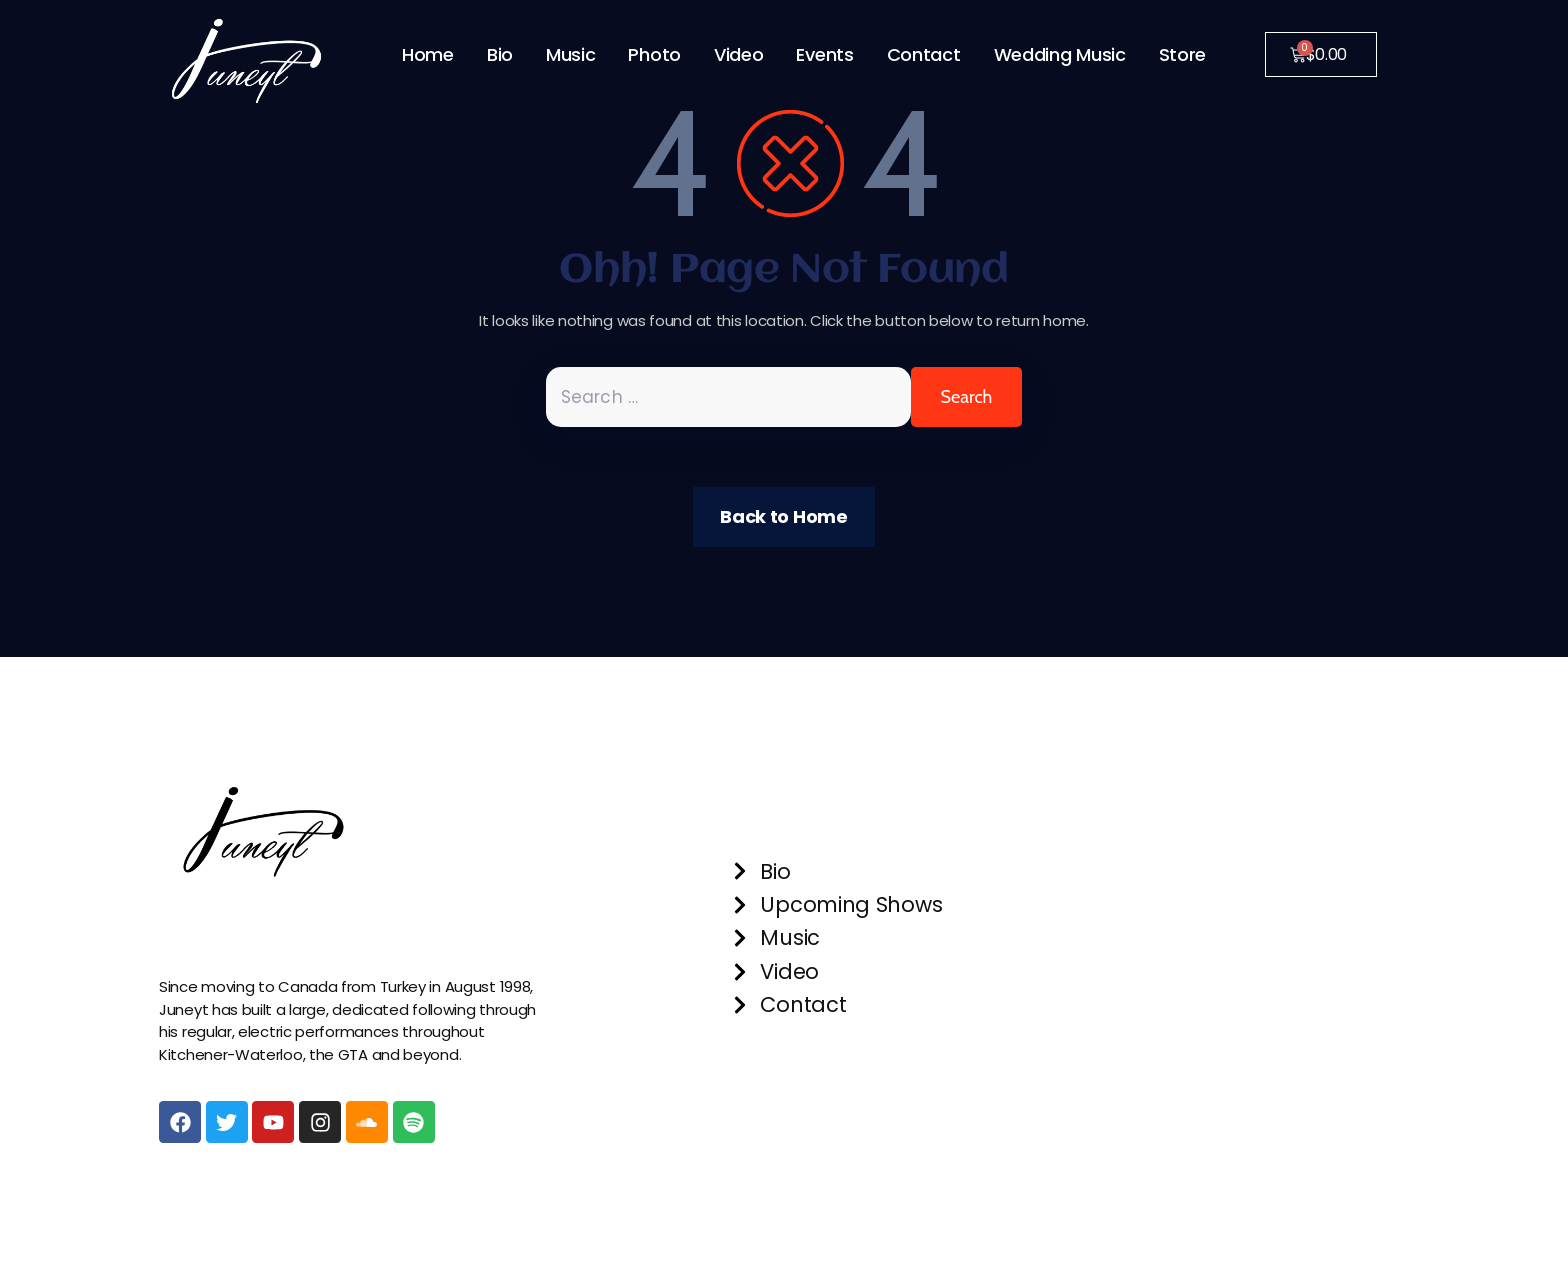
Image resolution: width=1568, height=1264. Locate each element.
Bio (500, 54)
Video (739, 54)
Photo (654, 54)
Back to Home (783, 516)
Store (1183, 54)
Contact (924, 54)
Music (571, 54)
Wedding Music (1060, 54)
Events (824, 54)
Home (428, 54)
